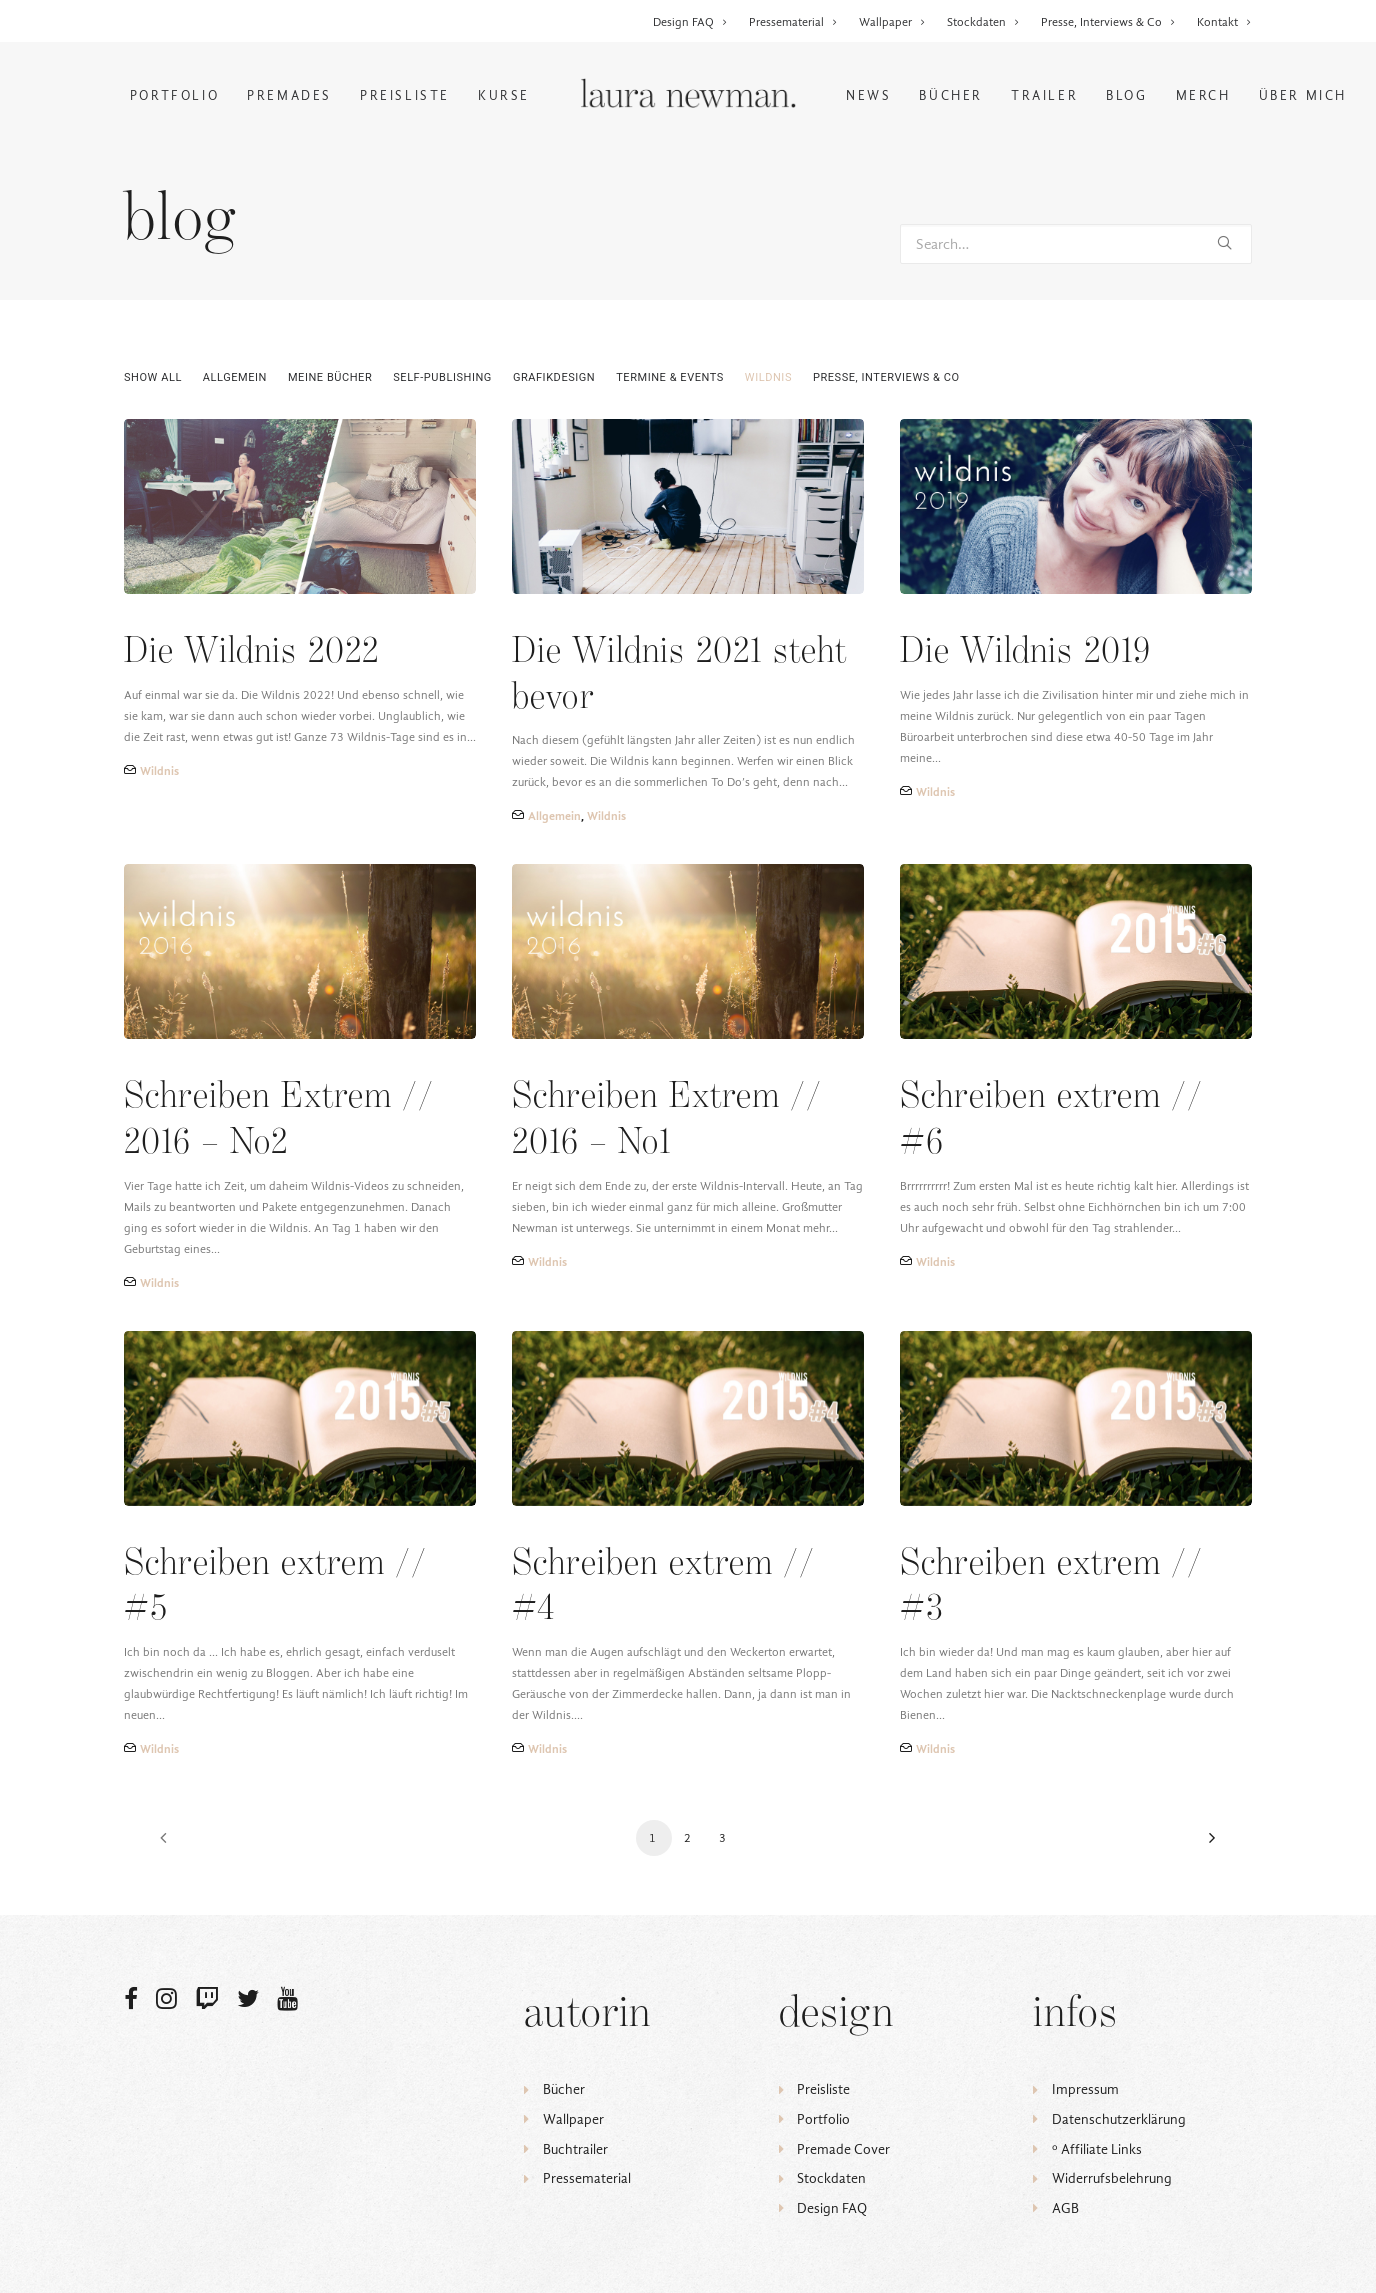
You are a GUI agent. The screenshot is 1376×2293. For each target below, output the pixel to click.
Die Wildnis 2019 (1025, 652)
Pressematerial (793, 22)
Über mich (1303, 95)
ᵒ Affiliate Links (1097, 2149)
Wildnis (768, 377)
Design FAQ (690, 22)
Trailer (1044, 95)
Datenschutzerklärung (1119, 2119)
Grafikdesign (554, 377)
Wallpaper (892, 22)
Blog (1126, 95)
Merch (1203, 95)
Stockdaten (983, 22)
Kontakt (1224, 22)
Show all (153, 377)
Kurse (504, 95)
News (868, 95)
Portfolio (174, 95)
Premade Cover (843, 2149)
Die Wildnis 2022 (251, 652)
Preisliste (405, 95)
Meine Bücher (330, 377)
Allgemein (235, 377)
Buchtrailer (575, 2149)
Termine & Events (670, 377)
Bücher (951, 95)
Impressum (1085, 2089)
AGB (1065, 2208)
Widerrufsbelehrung (1112, 2178)
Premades (289, 95)
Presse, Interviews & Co (1108, 22)
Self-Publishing (442, 377)
